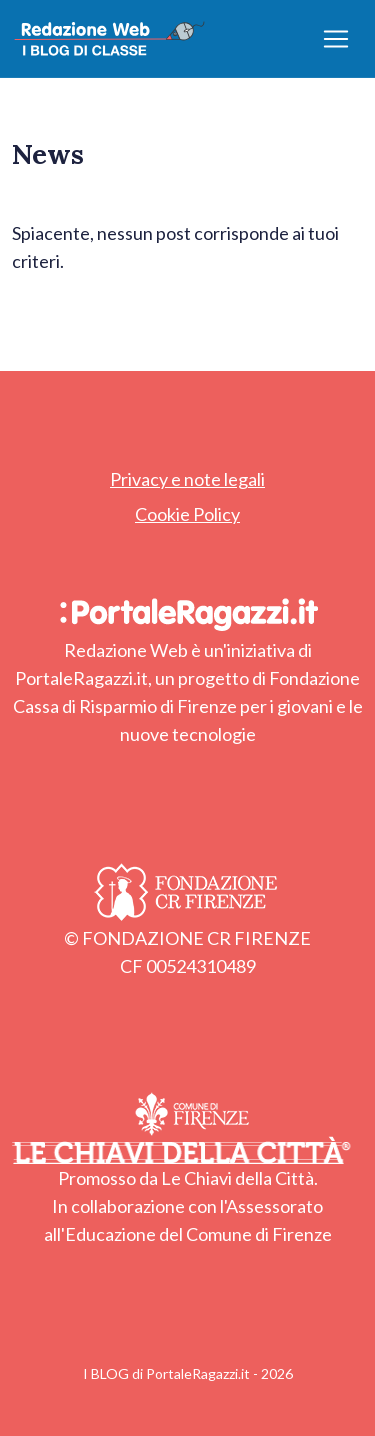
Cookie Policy (187, 514)
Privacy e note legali (187, 479)
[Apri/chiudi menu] (336, 39)
